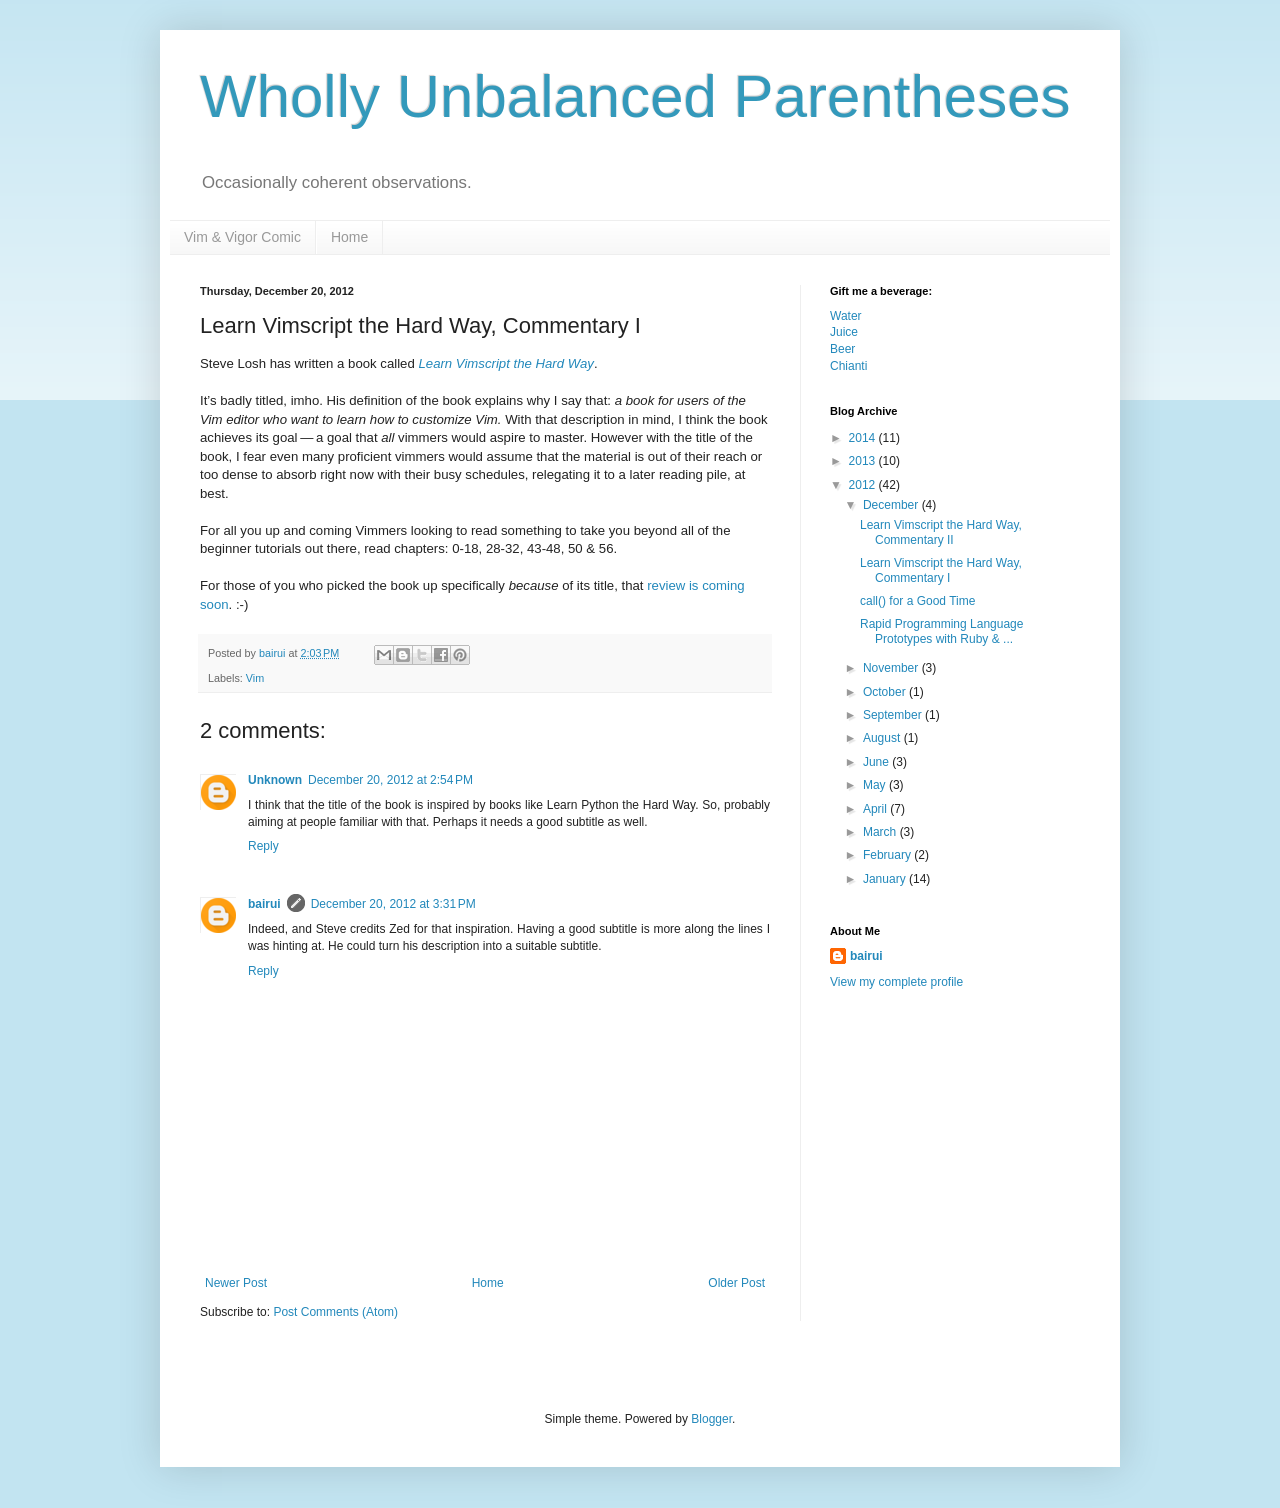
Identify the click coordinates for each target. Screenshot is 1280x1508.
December (892, 505)
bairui (273, 653)
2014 (864, 438)
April (876, 809)
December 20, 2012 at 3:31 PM (393, 904)
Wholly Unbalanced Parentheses (635, 96)
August (883, 738)
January (886, 879)
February (888, 855)
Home (349, 237)
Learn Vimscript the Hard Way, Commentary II (941, 532)
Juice (844, 332)
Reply (263, 846)
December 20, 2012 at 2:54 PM (390, 780)
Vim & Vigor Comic (242, 237)
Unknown (275, 780)
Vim (255, 678)
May (876, 785)
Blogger (711, 1419)
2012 (864, 485)
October (886, 692)
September (894, 715)
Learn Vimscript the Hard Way (505, 363)
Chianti (848, 366)
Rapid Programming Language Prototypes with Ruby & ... (941, 631)
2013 (864, 461)
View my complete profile (896, 982)
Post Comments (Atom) (335, 1312)
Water (846, 316)
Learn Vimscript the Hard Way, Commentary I (941, 570)
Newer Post (236, 1283)
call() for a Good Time (917, 601)
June (877, 762)
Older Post (736, 1283)
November (892, 668)
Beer (842, 349)
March (881, 832)
